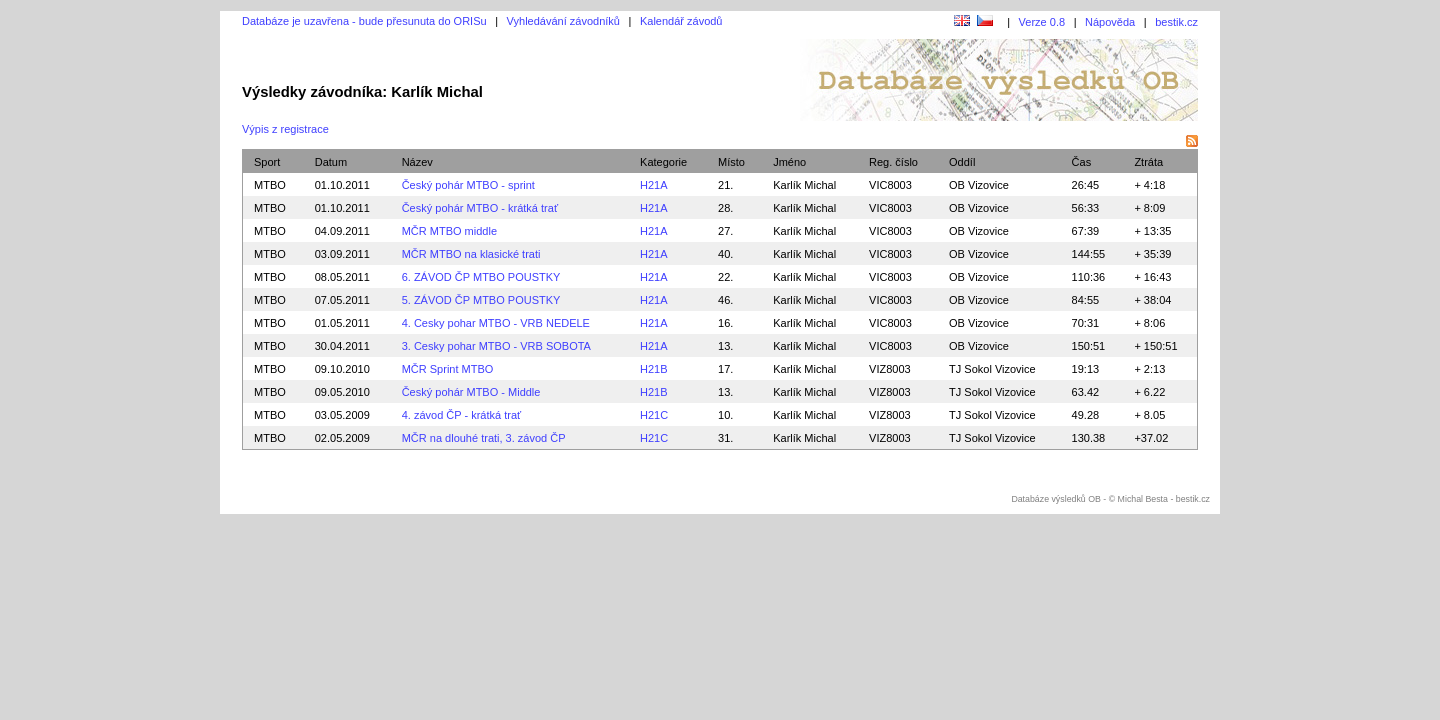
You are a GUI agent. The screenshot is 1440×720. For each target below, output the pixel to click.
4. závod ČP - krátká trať (461, 415)
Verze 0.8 (1042, 22)
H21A (654, 185)
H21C (654, 415)
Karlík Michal (804, 185)
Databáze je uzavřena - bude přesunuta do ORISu (364, 21)
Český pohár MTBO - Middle (471, 392)
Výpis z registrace (285, 129)
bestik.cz (1176, 22)
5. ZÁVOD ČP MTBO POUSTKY (481, 300)
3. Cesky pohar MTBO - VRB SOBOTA (496, 346)
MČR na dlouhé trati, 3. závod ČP (484, 438)
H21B (654, 369)
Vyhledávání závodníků (563, 21)
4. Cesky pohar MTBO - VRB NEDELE (496, 323)
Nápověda (1110, 22)
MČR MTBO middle (449, 231)
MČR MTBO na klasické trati (471, 254)
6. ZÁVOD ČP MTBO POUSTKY (481, 277)
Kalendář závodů (681, 21)
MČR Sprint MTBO (448, 369)
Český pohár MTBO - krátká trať (480, 208)
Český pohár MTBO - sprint (468, 185)
